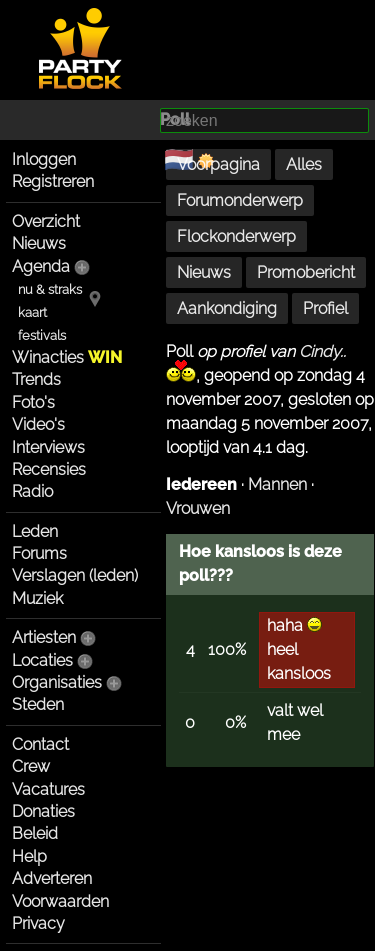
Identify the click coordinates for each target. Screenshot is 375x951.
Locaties (42, 660)
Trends (36, 379)
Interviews (48, 447)
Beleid (35, 833)
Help (29, 856)
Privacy (38, 923)
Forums (39, 553)
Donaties (43, 811)
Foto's (33, 402)
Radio (32, 491)
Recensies (49, 469)
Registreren (53, 181)
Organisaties (57, 682)
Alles (304, 164)
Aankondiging (227, 308)
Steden (38, 704)
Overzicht (46, 221)
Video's (38, 424)
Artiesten (44, 637)
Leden (35, 531)
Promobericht (306, 272)
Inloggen (44, 159)
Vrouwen (198, 508)
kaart (32, 312)
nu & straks (50, 289)
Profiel (325, 308)
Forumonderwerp (240, 200)
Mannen (277, 484)
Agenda (41, 266)
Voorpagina (218, 164)
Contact (40, 744)
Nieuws (39, 243)
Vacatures (48, 789)
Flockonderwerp (236, 236)
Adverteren (52, 878)
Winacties (67, 357)
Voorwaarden (60, 901)
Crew (31, 766)
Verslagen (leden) (75, 575)
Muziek (37, 598)
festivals (42, 335)
